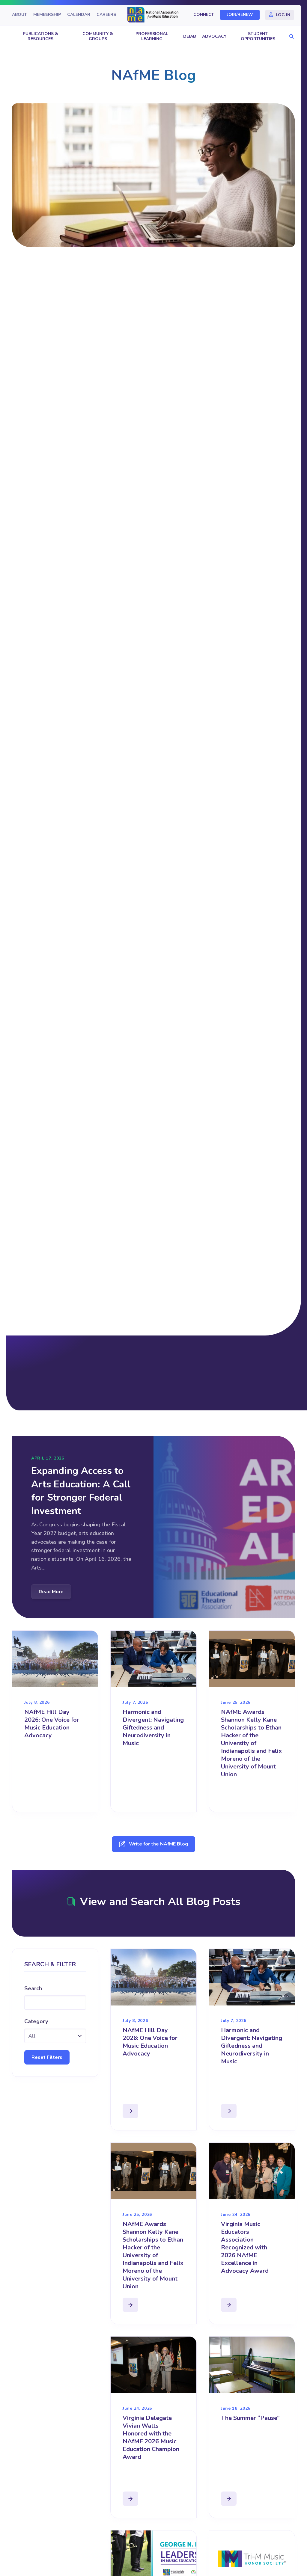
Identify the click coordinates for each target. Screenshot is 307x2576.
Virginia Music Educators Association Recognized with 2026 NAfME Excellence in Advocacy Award (245, 2247)
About (19, 14)
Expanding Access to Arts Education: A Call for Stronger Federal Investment (81, 1490)
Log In (283, 15)
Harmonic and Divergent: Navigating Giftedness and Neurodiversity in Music (153, 1727)
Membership (47, 14)
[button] (290, 36)
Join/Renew (240, 14)
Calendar (78, 14)
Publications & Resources (40, 36)
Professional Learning (152, 36)
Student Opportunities (258, 36)
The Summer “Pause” (250, 2418)
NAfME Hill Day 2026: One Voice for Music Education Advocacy (51, 1723)
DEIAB (189, 36)
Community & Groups (97, 36)
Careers (106, 14)
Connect (203, 14)
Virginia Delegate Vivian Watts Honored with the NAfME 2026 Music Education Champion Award (151, 2437)
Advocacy (214, 36)
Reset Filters (46, 2057)
